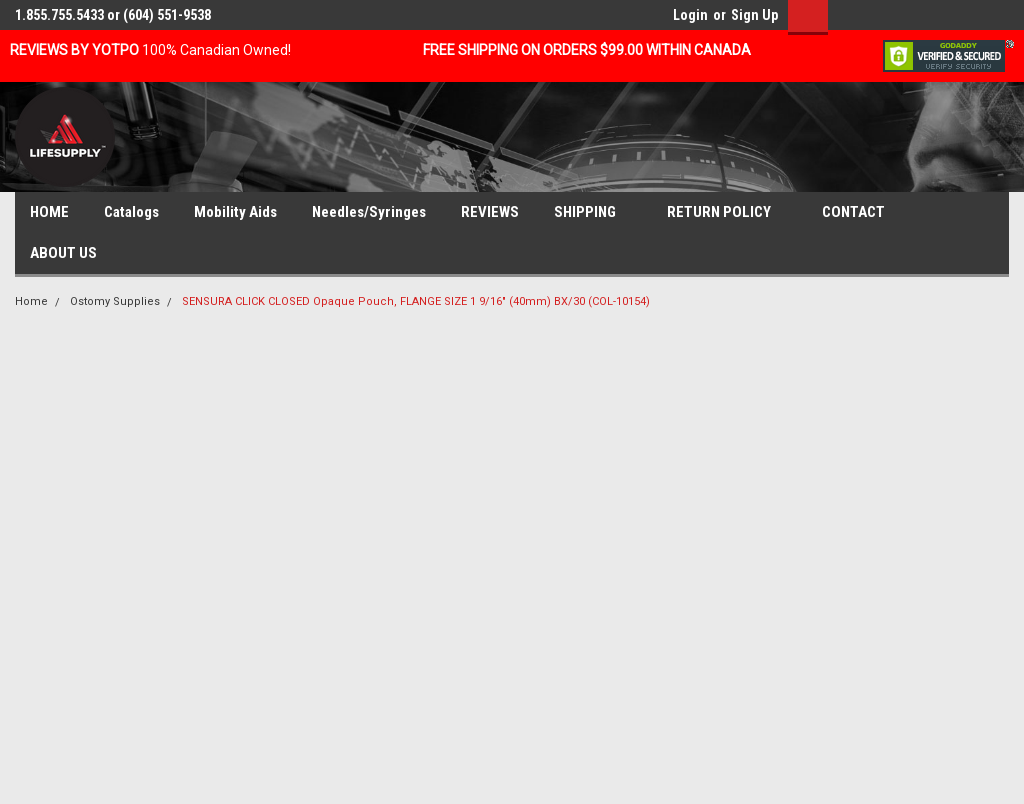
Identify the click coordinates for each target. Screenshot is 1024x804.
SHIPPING (593, 213)
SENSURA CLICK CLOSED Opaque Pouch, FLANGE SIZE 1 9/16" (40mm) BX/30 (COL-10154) (416, 301)
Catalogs (131, 212)
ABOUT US (71, 254)
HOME (49, 212)
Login (690, 15)
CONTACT (861, 213)
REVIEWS (490, 212)
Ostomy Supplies (115, 301)
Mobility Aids (235, 212)
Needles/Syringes (369, 212)
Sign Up (754, 15)
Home (31, 301)
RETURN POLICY (727, 213)
